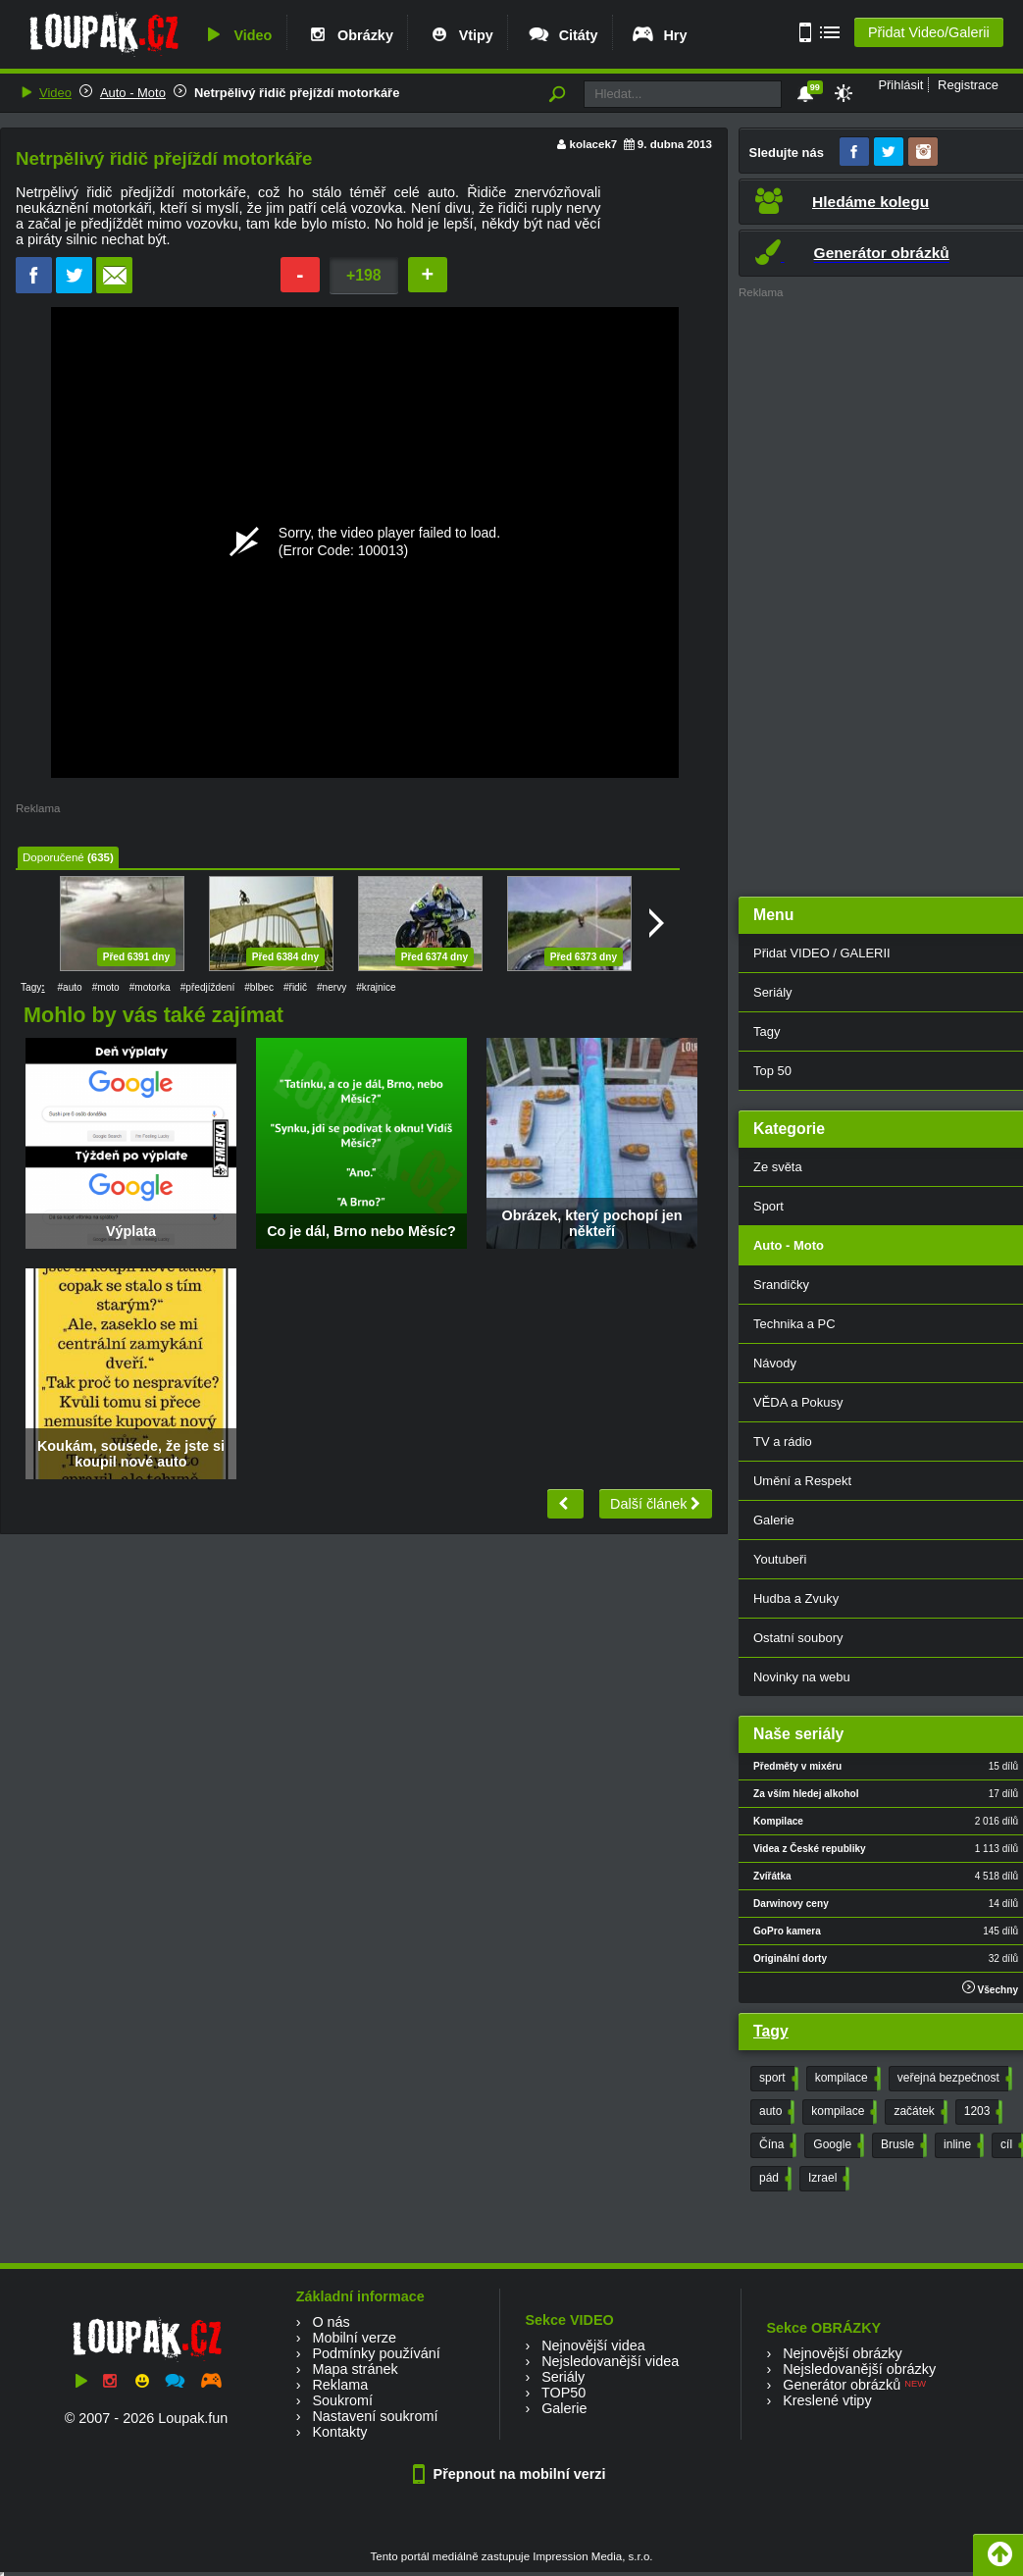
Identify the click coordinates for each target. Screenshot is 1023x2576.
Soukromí (342, 2400)
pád (773, 2178)
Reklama (340, 2385)
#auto (69, 987)
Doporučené (53, 857)
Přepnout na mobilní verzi (512, 2474)
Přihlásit (900, 84)
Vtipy (460, 35)
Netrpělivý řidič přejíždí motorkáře (296, 92)
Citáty (562, 35)
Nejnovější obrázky (842, 2353)
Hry (659, 35)
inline (962, 2145)
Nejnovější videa (593, 2345)
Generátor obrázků (841, 2385)
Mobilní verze (354, 2337)
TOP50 (563, 2392)
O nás (330, 2322)
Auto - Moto (133, 92)
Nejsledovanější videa (610, 2361)
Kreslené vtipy (827, 2400)
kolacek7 (594, 144)
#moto (106, 987)
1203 (981, 2112)
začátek (918, 2112)
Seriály (563, 2377)
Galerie (564, 2408)
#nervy (331, 987)
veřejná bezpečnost (952, 2078)
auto (775, 2112)
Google (836, 2145)
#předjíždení (207, 987)
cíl (1010, 2145)
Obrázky (349, 35)
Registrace (968, 84)
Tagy (771, 2031)
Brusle (902, 2145)
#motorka (150, 987)
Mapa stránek (354, 2369)
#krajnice (375, 987)
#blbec (259, 987)
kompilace (846, 2078)
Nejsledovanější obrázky (859, 2369)
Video (236, 35)
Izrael (826, 2178)
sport (776, 2078)
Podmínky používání (375, 2353)
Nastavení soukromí (374, 2416)
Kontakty (339, 2432)
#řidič (295, 987)
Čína (776, 2145)
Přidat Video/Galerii (929, 32)
